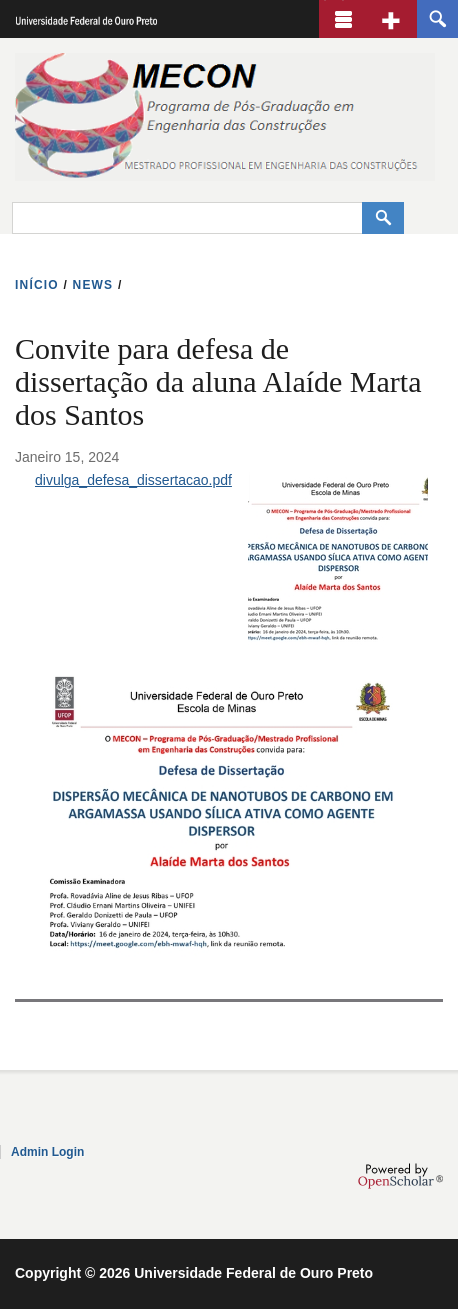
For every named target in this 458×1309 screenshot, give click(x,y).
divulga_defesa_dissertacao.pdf (133, 480)
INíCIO (37, 285)
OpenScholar (400, 1176)
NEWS (93, 285)
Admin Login (47, 1152)
